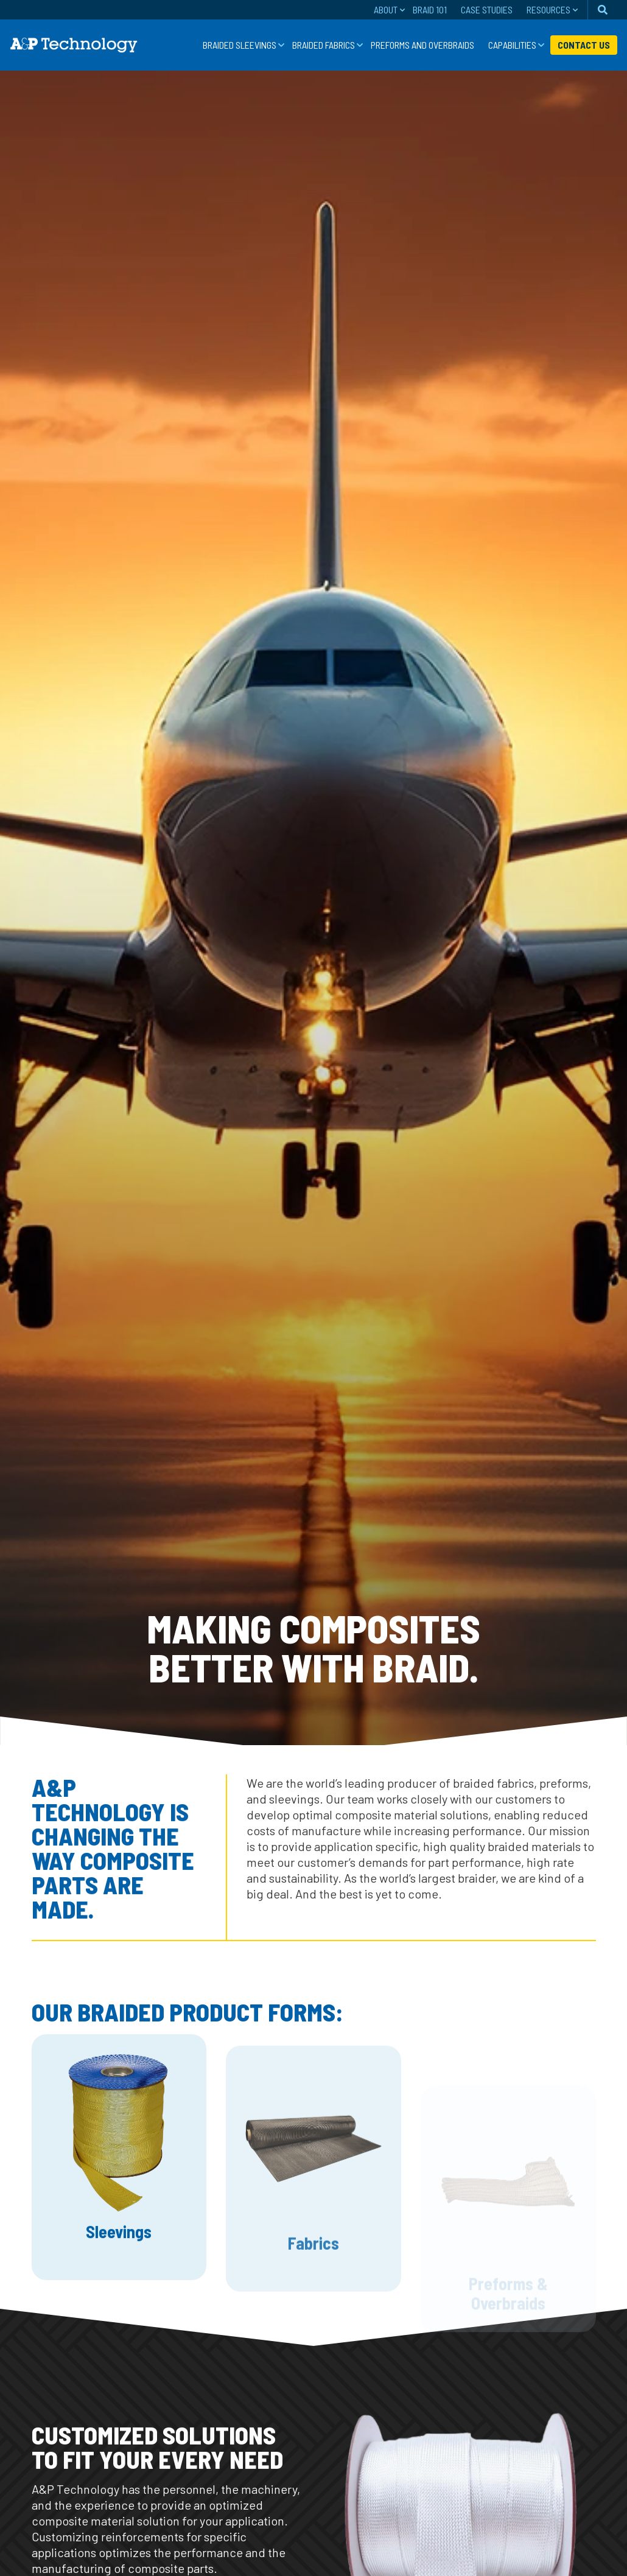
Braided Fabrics (323, 45)
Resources (548, 9)
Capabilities (512, 45)
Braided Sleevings (239, 45)
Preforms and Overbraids (422, 45)
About (386, 9)
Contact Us (584, 45)
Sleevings (119, 2272)
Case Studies (487, 9)
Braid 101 (430, 9)
